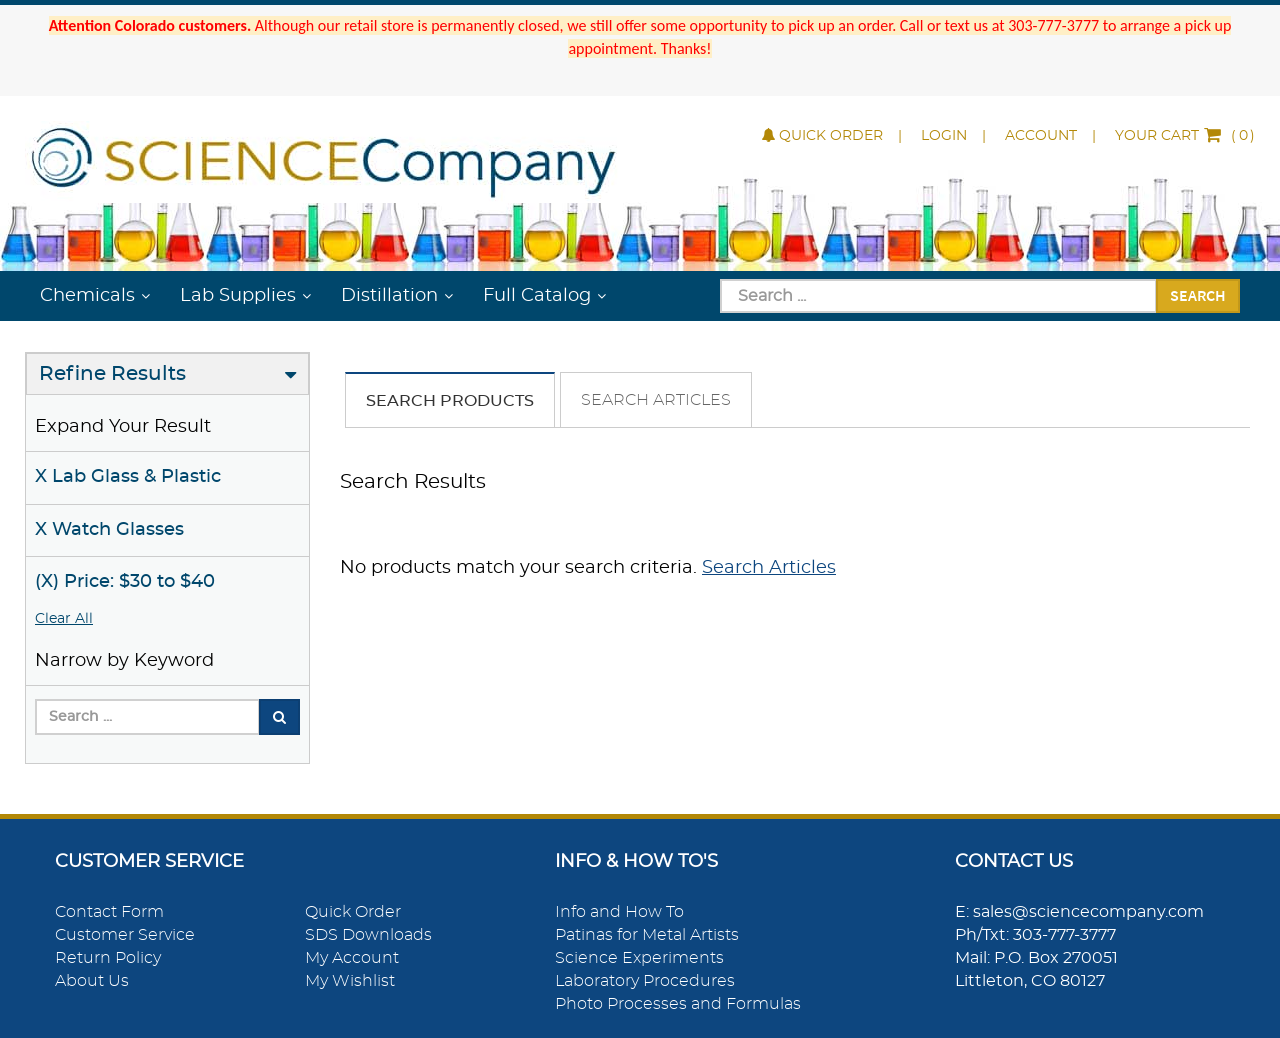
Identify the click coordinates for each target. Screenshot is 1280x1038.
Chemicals (87, 296)
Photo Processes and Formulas (678, 1004)
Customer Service (125, 935)
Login (944, 136)
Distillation (389, 296)
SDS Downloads (368, 935)
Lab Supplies (238, 296)
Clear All (64, 619)
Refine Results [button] (112, 374)
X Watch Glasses (109, 530)
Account (1041, 136)
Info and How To (619, 912)
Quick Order (822, 136)
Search (1198, 295)
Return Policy (108, 958)
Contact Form (109, 912)
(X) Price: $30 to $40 (125, 582)
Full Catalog (537, 296)
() (1185, 136)
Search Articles (656, 400)
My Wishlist (350, 981)
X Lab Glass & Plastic (128, 477)
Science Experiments (639, 958)
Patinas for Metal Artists (647, 935)
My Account (352, 958)
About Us (92, 981)
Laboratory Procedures (645, 981)
